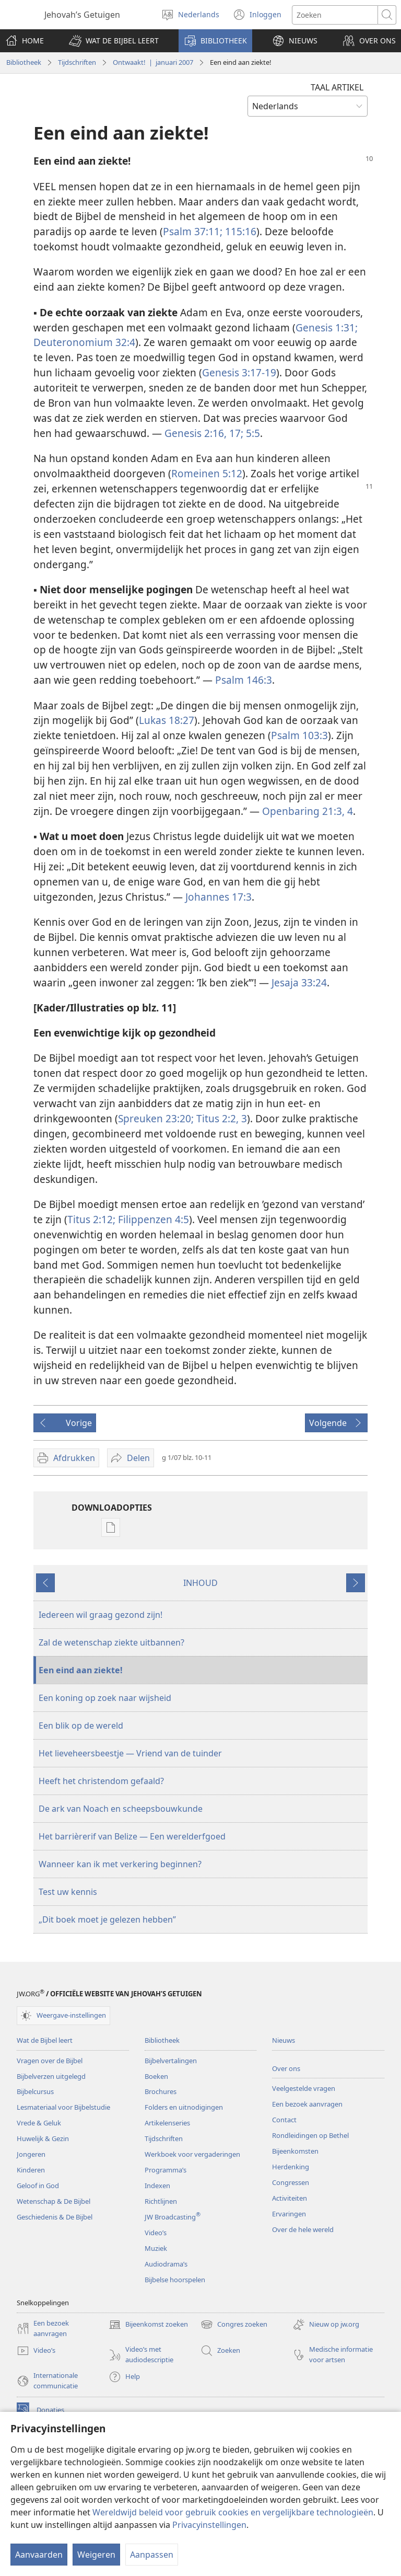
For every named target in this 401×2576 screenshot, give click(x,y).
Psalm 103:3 (299, 735)
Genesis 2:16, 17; (203, 433)
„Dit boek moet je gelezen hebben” (107, 1919)
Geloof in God (38, 2185)
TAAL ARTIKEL (337, 87)
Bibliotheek (23, 62)
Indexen (157, 2185)
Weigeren (96, 2554)
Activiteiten (289, 2198)
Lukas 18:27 (166, 720)
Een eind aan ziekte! (81, 1670)
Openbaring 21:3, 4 (307, 811)
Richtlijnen (161, 2201)
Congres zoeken (233, 2324)
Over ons (286, 2068)
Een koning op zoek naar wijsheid (105, 1698)
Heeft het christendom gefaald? (101, 1781)
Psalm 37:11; (192, 231)
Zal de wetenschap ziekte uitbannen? (111, 1642)
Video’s (156, 2232)
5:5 (251, 433)
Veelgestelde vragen (303, 2088)
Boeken (156, 2076)
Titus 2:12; (91, 1219)
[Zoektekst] (335, 15)
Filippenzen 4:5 (152, 1219)
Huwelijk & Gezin (43, 2138)
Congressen (290, 2182)
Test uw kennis (68, 1892)
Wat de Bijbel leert (45, 2040)
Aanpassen (151, 2554)
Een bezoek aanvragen (307, 2104)
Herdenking (290, 2166)
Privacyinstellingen (209, 2525)
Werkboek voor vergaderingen (192, 2154)
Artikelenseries (167, 2123)
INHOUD (200, 1583)
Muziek (156, 2248)
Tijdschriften (77, 62)
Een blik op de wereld (81, 1725)
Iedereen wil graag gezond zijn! (100, 1614)
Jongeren (31, 2154)
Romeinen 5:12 (206, 473)
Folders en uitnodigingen (184, 2107)
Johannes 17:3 (218, 897)
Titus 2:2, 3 (220, 1118)
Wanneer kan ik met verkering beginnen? (120, 1864)
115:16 (239, 231)
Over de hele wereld (303, 2229)
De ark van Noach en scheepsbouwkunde (121, 1808)
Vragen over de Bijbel (49, 2060)
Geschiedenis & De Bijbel (54, 2217)
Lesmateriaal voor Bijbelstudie (63, 2107)
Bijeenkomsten (295, 2151)
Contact (284, 2119)
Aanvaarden (39, 2554)
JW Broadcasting (172, 2217)
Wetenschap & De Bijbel (53, 2201)
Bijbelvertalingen (171, 2060)
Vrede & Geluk (39, 2123)
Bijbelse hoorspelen (175, 2279)
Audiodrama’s (166, 2264)
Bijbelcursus (35, 2091)
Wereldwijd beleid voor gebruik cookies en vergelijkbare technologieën (232, 2512)
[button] (114, 40)
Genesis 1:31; (327, 327)
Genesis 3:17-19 (239, 372)
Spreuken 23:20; (156, 1118)
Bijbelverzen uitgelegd (51, 2076)
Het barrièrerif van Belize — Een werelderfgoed (132, 1836)
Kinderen (31, 2170)
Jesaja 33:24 (299, 982)
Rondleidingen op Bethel (310, 2135)
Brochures (160, 2091)
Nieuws (283, 2040)
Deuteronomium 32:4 (84, 342)
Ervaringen (289, 2213)
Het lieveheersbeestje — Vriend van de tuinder (130, 1753)
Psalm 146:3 (243, 680)
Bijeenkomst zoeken (148, 2324)
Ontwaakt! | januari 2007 (153, 62)
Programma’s (165, 2170)
